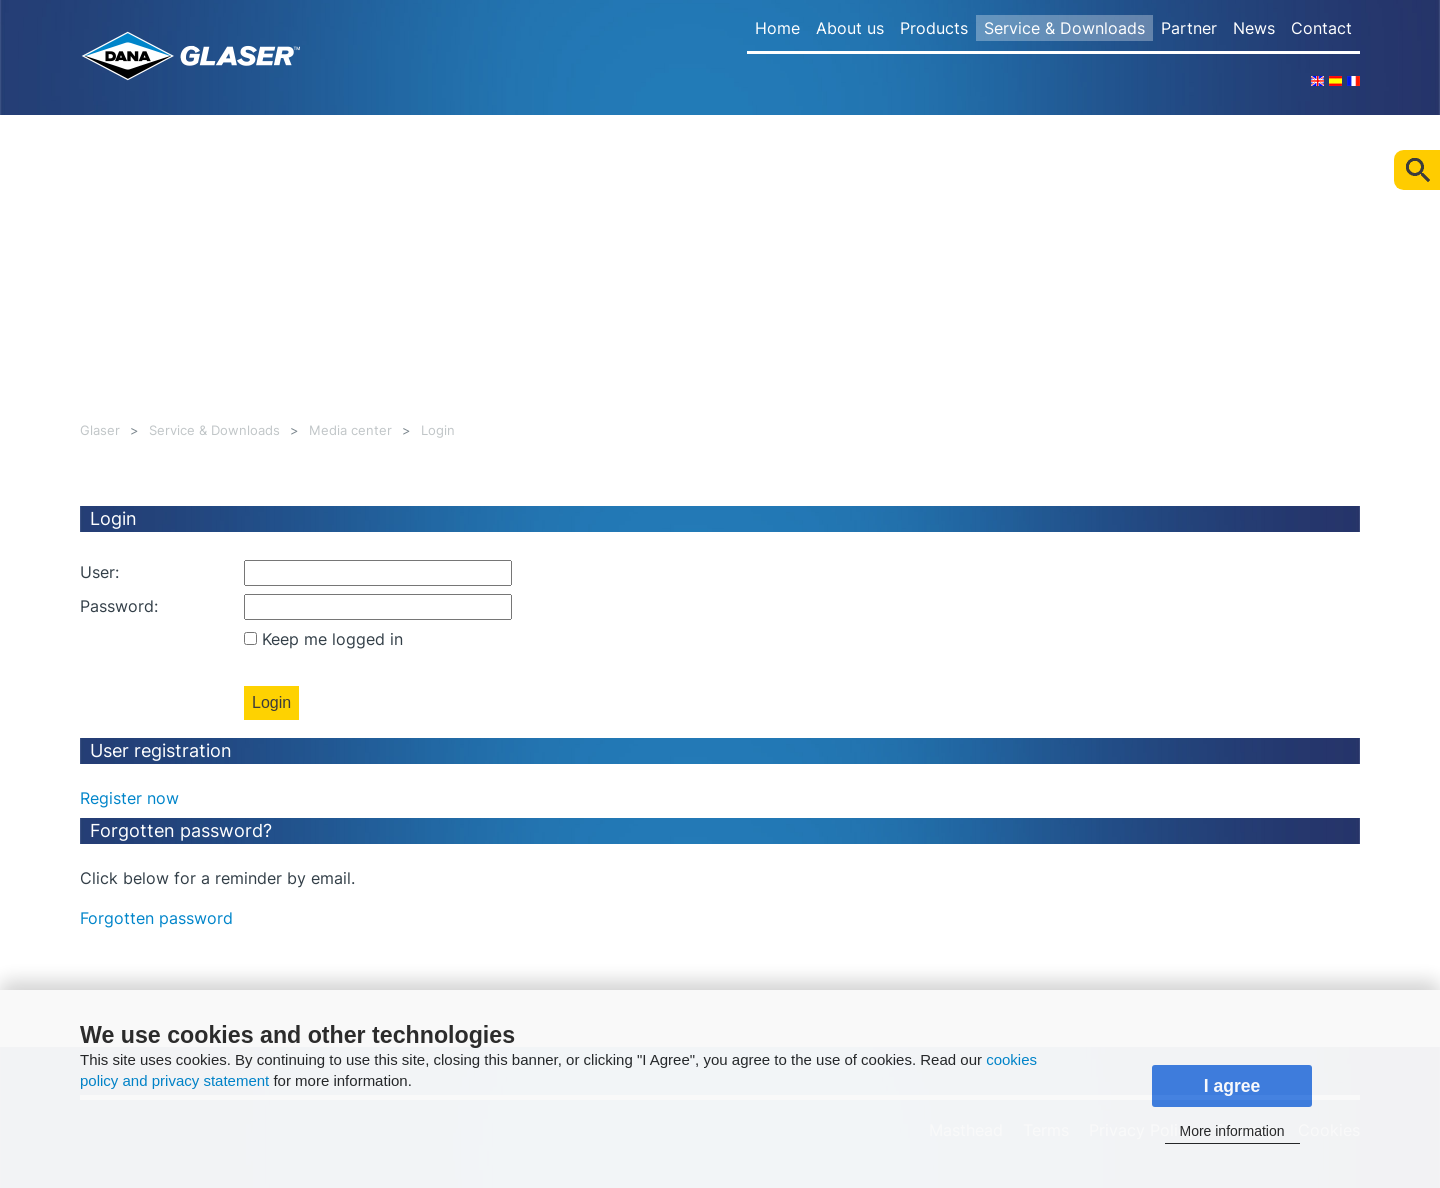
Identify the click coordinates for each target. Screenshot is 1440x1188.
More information (1231, 1131)
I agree (1232, 1086)
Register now (129, 798)
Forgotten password (156, 918)
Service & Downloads (1064, 28)
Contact (1321, 28)
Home (777, 28)
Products (934, 28)
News (1254, 28)
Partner (1189, 28)
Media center (350, 430)
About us (850, 28)
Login (438, 430)
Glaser (100, 430)
